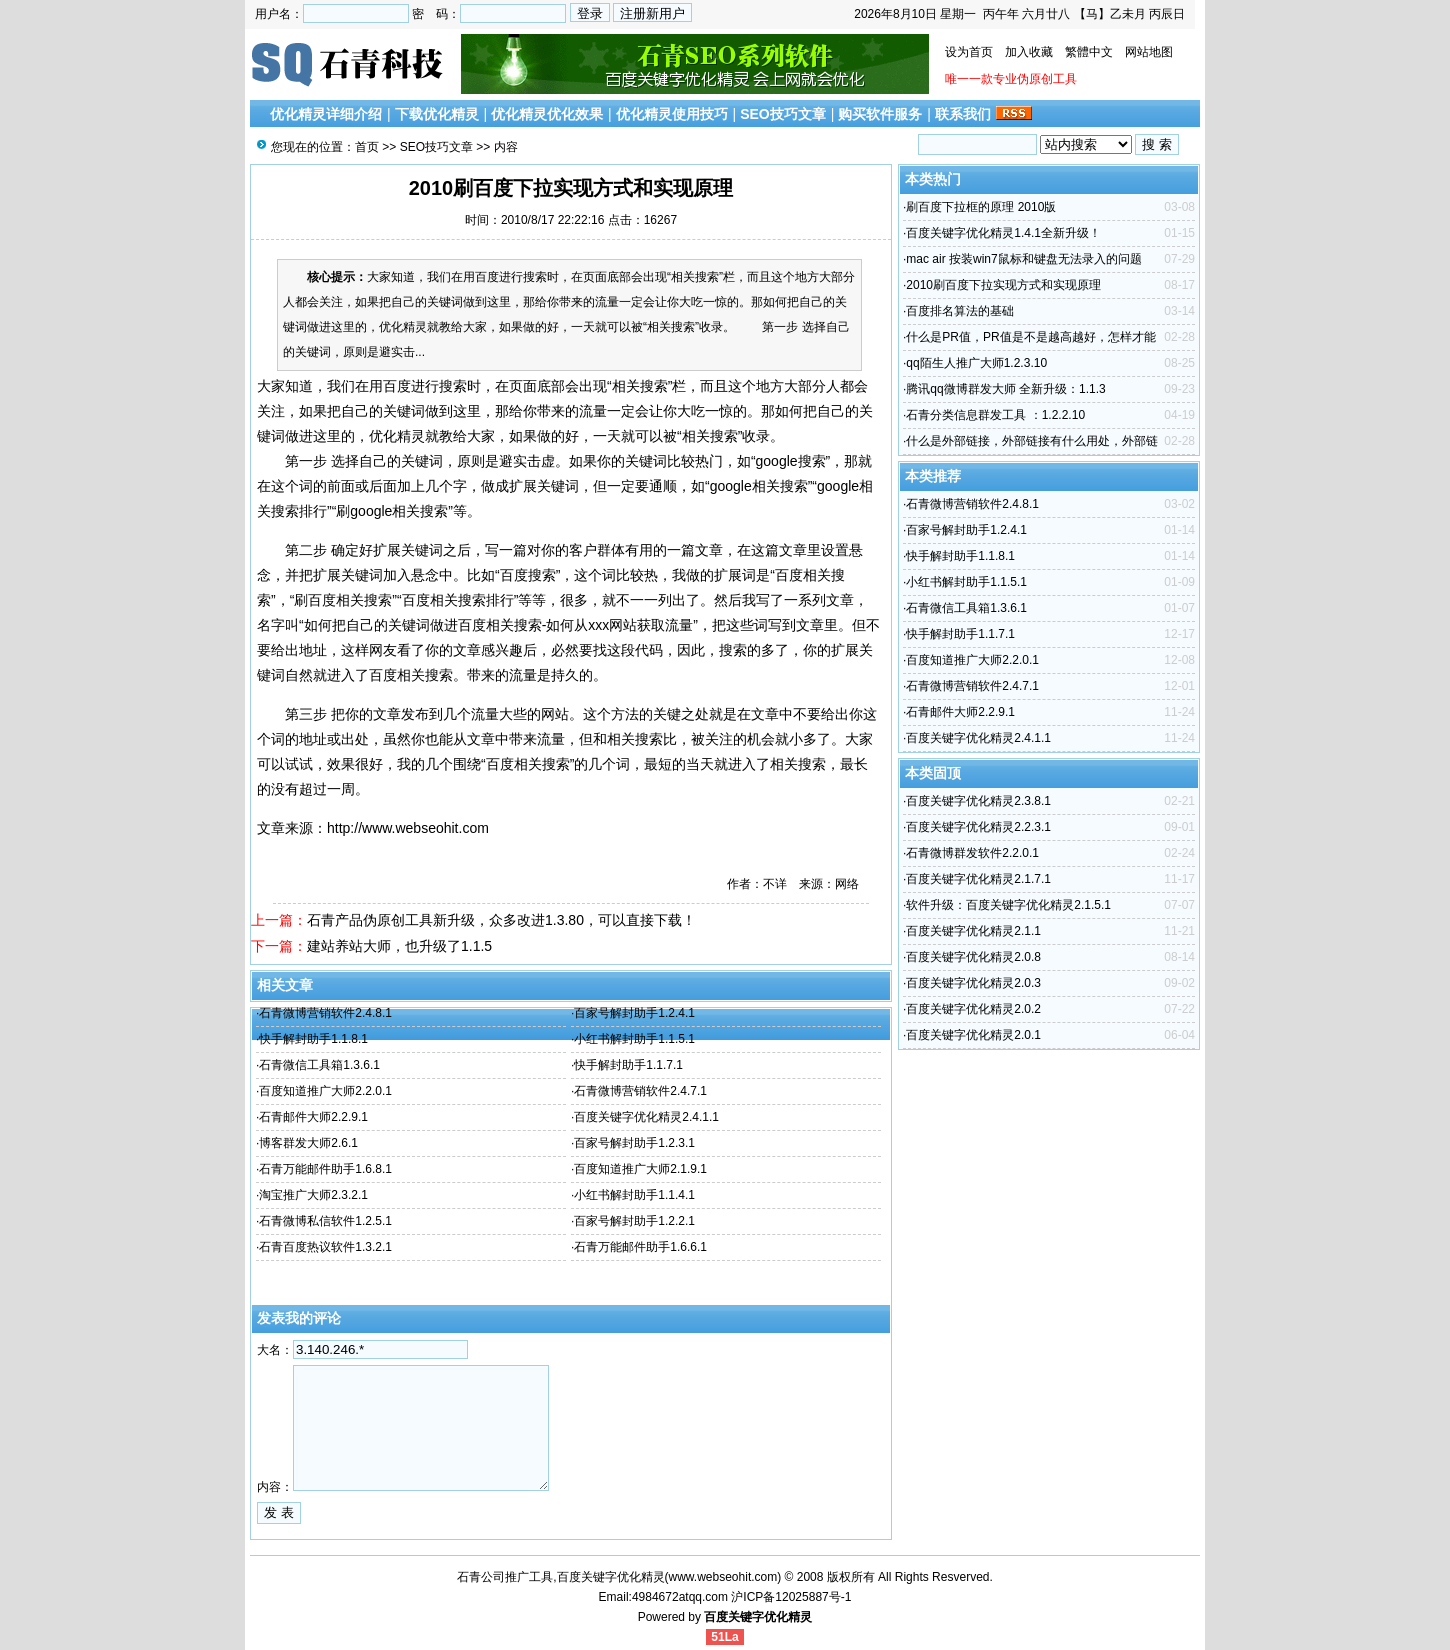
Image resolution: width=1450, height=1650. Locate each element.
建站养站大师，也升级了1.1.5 (399, 946)
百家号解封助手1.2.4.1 (634, 1013)
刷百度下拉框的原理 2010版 (981, 207)
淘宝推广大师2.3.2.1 (313, 1195)
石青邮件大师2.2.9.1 (313, 1117)
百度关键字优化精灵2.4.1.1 (646, 1117)
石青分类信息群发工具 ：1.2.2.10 (995, 415)
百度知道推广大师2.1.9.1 (640, 1169)
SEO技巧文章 (783, 114)
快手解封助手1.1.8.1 (313, 1039)
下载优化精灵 (437, 114)
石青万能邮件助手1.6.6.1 (640, 1247)
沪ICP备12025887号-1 (791, 1597)
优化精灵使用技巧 (672, 114)
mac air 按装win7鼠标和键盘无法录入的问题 (1023, 259)
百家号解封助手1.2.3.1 (634, 1143)
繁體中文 (1089, 52)
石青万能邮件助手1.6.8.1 (325, 1169)
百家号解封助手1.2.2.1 (634, 1221)
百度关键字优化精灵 (758, 1617)
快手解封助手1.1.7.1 (628, 1065)
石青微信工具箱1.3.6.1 (319, 1065)
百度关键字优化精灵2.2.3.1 (978, 827)
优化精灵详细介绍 (326, 114)
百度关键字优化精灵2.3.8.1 (978, 801)
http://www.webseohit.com (408, 828)
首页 (367, 147)
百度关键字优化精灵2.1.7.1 (978, 879)
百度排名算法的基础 (960, 311)
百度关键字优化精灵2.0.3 (973, 983)
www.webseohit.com (723, 1577)
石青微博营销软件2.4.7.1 (640, 1091)
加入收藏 (1029, 52)
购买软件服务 (880, 114)
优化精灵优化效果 (547, 114)
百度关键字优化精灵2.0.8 (973, 957)
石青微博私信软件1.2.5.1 (325, 1221)
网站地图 (1149, 52)
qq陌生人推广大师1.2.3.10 (976, 363)
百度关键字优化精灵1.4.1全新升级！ (1003, 233)
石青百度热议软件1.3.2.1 (325, 1247)
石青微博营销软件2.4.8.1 (325, 1013)
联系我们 (963, 114)
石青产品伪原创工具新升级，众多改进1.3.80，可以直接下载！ (501, 920)
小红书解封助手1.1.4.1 (634, 1195)
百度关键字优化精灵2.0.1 (973, 1035)
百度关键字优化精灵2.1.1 (973, 931)
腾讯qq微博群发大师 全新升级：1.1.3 (1005, 389)
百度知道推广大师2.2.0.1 (325, 1091)
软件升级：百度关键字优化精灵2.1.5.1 (1008, 905)
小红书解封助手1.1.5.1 (634, 1039)
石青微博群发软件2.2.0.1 (972, 853)
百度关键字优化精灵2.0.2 (973, 1009)
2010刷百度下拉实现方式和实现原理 (1003, 285)
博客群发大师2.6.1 (308, 1143)
